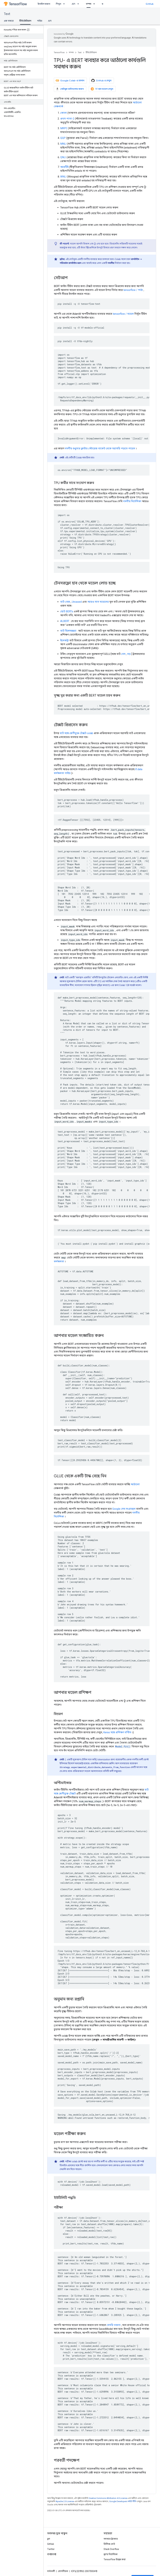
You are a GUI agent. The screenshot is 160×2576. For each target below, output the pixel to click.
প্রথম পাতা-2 (67, 118)
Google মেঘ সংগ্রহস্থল (124, 1508)
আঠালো (135, 1484)
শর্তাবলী (51, 2571)
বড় (129, 653)
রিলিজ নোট (109, 2544)
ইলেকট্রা (64, 640)
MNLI (63, 143)
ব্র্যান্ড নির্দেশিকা (111, 2554)
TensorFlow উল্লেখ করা (115, 2559)
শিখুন (58, 3)
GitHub (150, 3)
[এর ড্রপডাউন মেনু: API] (79, 4)
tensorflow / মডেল (123, 313)
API (73, 3)
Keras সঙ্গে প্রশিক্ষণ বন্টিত (117, 1732)
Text (7, 14)
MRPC (64, 128)
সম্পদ (71, 52)
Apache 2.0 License (65, 2501)
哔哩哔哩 (51, 2554)
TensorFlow (59, 52)
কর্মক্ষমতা (59, 1261)
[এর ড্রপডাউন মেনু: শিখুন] (65, 4)
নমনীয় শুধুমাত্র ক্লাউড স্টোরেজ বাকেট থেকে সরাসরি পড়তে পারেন (100, 448)
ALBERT (64, 621)
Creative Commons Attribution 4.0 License (107, 2498)
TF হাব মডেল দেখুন (102, 89)
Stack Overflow (111, 2549)
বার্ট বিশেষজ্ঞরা (68, 630)
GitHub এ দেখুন (101, 80)
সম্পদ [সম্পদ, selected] (88, 3)
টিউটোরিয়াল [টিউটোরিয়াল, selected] (25, 20)
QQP (63, 137)
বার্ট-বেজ (65, 601)
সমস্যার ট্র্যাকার (111, 2539)
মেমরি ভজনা (114, 2325)
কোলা (63, 112)
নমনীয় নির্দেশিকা (132, 501)
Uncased (77, 601)
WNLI (63, 176)
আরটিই (64, 166)
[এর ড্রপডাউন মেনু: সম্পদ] (95, 4)
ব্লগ (48, 2539)
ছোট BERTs (66, 611)
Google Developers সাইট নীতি (122, 2501)
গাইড (39, 20)
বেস (123, 653)
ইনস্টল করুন (44, 3)
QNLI (63, 157)
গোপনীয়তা (63, 2571)
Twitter (51, 2549)
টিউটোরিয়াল (91, 52)
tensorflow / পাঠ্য (133, 290)
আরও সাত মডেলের (98, 601)
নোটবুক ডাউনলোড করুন (70, 89)
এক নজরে (9, 20)
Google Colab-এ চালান (70, 80)
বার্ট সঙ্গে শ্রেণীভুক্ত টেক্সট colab (76, 733)
